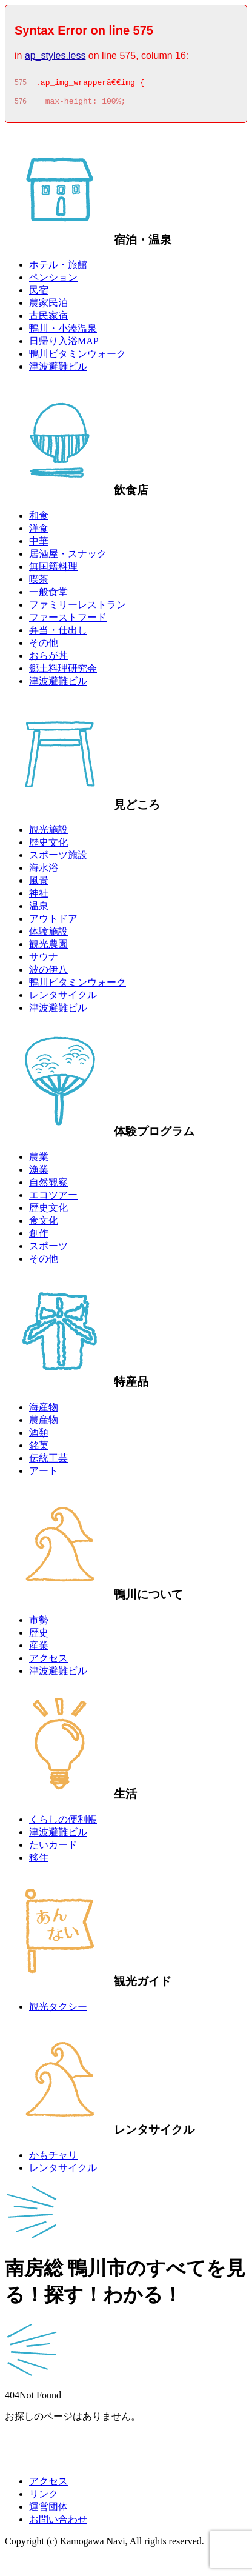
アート (43, 1474)
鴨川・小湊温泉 (63, 332)
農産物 (43, 1423)
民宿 (38, 294)
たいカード (53, 1848)
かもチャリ (53, 2159)
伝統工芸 (48, 1462)
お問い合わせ (58, 2523)
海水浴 (43, 871)
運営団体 (48, 2510)
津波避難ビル (58, 370)
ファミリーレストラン (77, 608)
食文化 (43, 1224)
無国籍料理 (53, 570)
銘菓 (38, 1449)
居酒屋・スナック (68, 557)
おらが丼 (48, 659)
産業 (38, 1649)
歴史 (38, 1636)
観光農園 (48, 948)
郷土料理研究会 (63, 672)
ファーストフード (68, 621)
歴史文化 (48, 846)
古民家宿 (48, 319)
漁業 (38, 1173)
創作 (38, 1237)
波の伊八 (48, 973)
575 (21, 84)
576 (21, 105)
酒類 (38, 1436)
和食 (38, 519)
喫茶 (38, 583)
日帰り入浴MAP (64, 344)
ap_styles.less (55, 55)
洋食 (38, 532)
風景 (38, 884)
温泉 (38, 909)
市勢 (38, 1623)
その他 (43, 646)
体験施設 (48, 935)
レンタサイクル (63, 998)
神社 (38, 897)
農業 (38, 1160)
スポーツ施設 (58, 858)
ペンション (53, 281)
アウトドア (53, 922)
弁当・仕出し (58, 634)
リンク (43, 2497)
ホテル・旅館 (58, 268)
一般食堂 (48, 595)
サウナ (43, 960)
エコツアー (53, 1198)
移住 (38, 1861)
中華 (38, 544)
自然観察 (48, 1186)
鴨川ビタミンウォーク (77, 357)
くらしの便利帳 (63, 1823)
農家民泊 (48, 306)
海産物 (43, 1411)
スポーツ (48, 1249)
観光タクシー (58, 2010)
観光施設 (48, 833)
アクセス (48, 1662)
